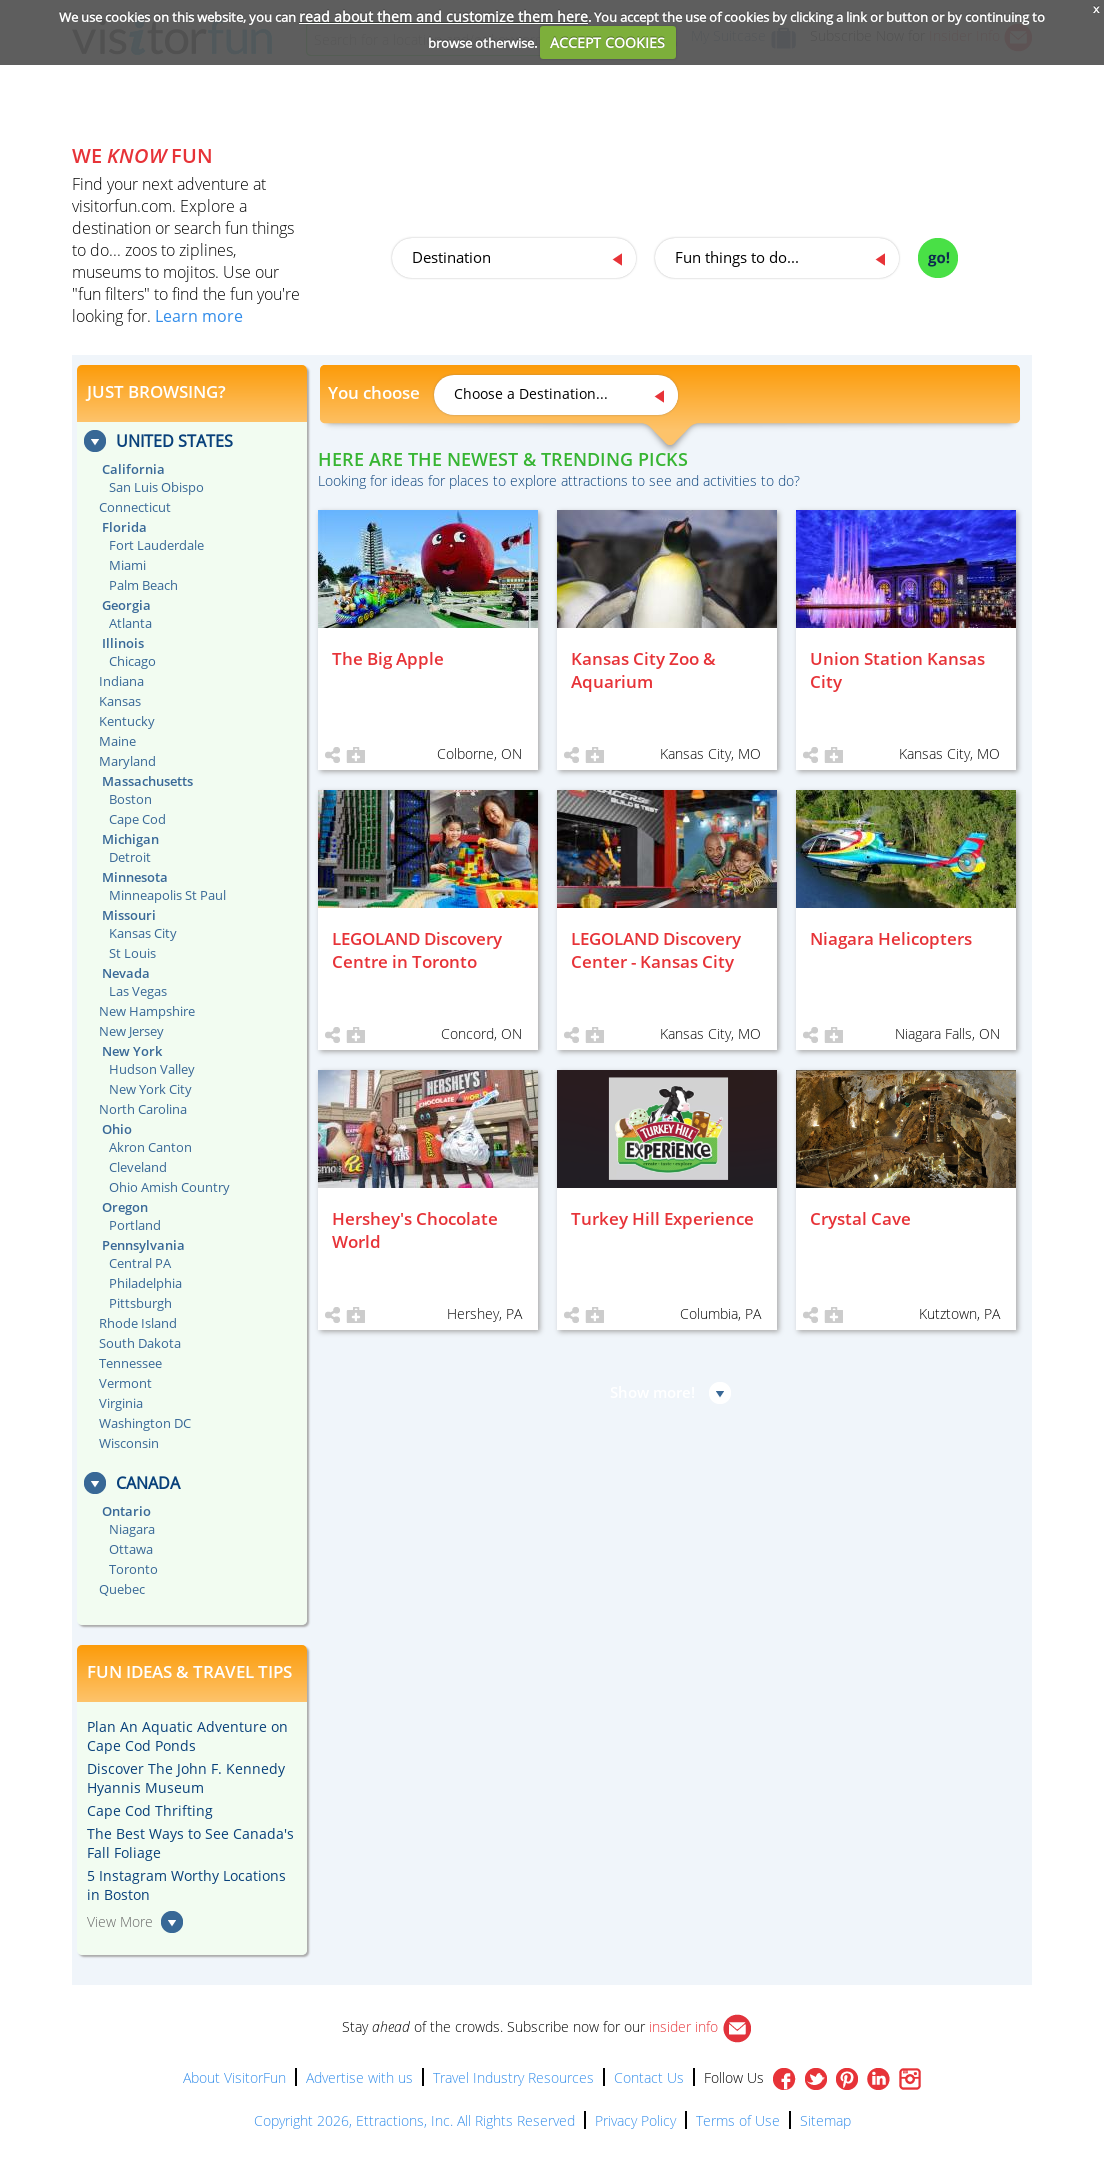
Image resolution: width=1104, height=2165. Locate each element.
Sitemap (825, 2120)
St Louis (132, 953)
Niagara (132, 1529)
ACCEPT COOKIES (607, 42)
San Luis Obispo (156, 487)
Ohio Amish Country (169, 1187)
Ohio (117, 1129)
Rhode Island (138, 1323)
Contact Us (649, 2077)
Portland (135, 1225)
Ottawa (131, 1549)
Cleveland (138, 1167)
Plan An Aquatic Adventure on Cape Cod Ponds (187, 1736)
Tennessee (130, 1363)
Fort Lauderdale (156, 545)
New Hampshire (147, 1011)
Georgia (126, 605)
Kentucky (127, 721)
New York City (150, 1089)
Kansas (120, 701)
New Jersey (131, 1031)
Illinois (123, 643)
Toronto (133, 1569)
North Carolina (143, 1109)
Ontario (126, 1511)
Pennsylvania (143, 1245)
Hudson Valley (152, 1069)
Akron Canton (150, 1147)
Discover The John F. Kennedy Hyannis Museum (186, 1778)
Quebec (122, 1589)
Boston (130, 799)
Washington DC (145, 1423)
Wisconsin (129, 1443)
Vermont (125, 1383)
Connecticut (135, 507)
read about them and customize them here (443, 16)
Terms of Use (738, 2120)
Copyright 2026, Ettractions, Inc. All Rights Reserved (414, 2120)
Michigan (130, 839)
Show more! (652, 1392)
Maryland (127, 761)
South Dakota (140, 1343)
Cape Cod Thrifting (150, 1810)
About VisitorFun (234, 2077)
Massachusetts (147, 781)
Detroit (130, 857)
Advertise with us (359, 2077)
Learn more (199, 316)
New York (132, 1051)
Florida (124, 527)
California (133, 469)
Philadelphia (145, 1283)
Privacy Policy (635, 2120)
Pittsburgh (140, 1303)
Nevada (126, 973)
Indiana (121, 681)
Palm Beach (143, 585)
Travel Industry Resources (513, 2077)
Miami (127, 565)
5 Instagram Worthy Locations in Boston (186, 1885)
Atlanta (130, 623)
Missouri (129, 915)
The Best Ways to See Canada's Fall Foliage (190, 1843)
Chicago (132, 661)
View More (120, 1921)
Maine (117, 741)
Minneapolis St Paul (167, 895)
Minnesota (135, 877)
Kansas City (143, 933)
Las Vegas (138, 991)
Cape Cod (137, 819)
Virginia (121, 1403)
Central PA (140, 1263)
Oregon (125, 1207)
